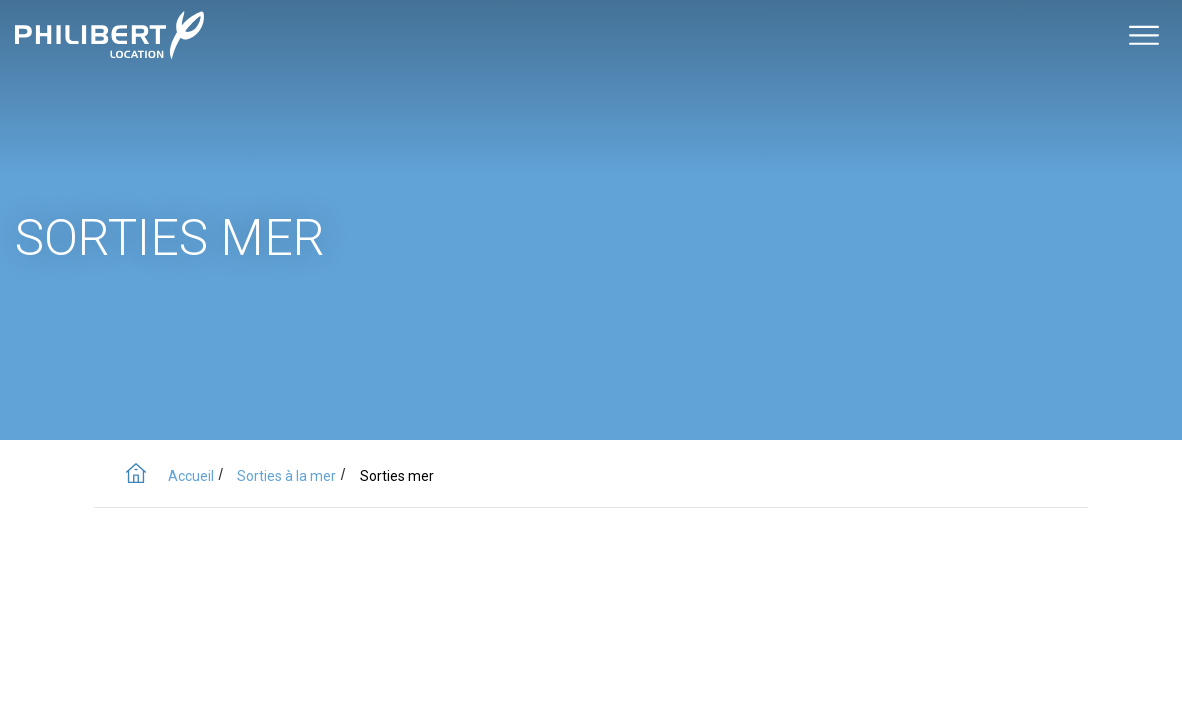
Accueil (191, 476)
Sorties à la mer (286, 476)
